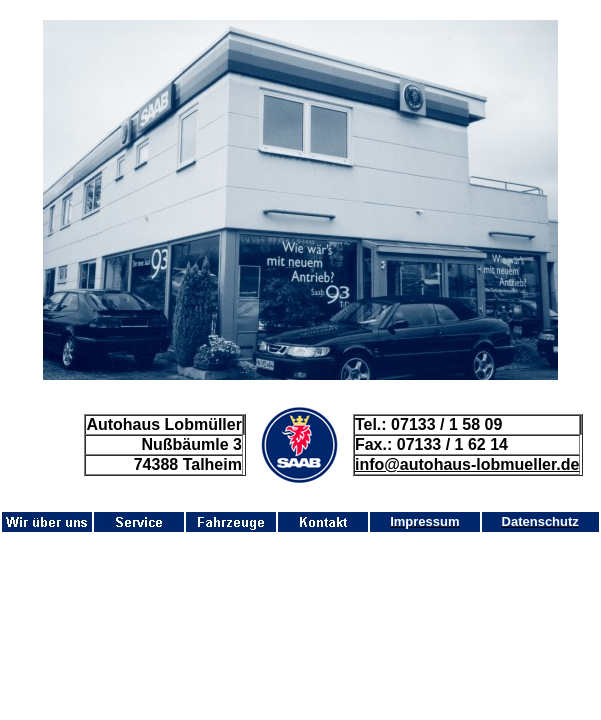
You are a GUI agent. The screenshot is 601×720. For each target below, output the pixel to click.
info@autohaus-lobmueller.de (467, 464)
